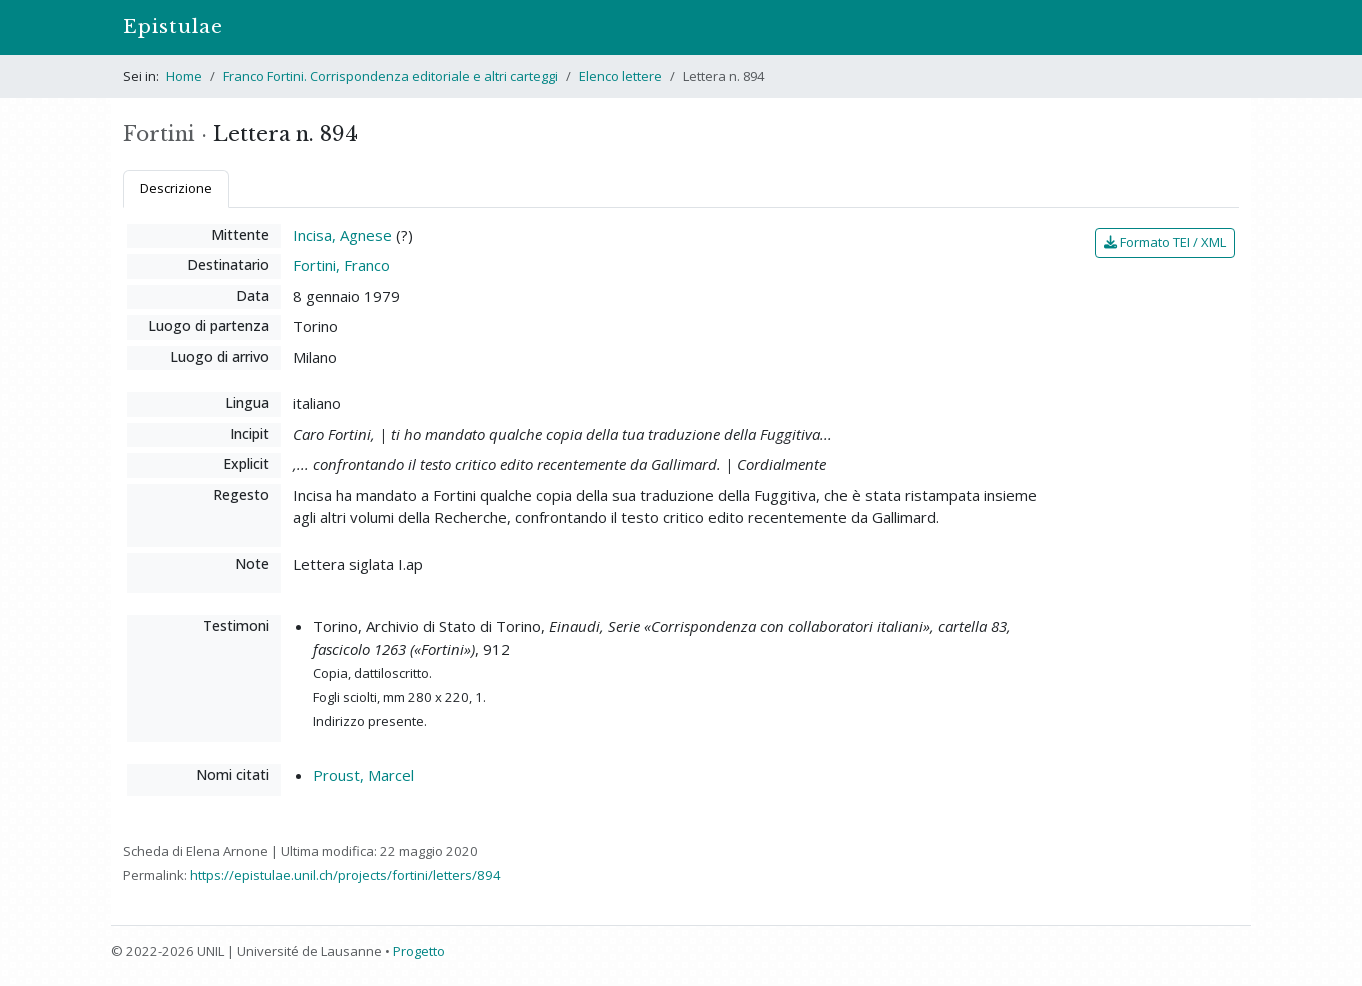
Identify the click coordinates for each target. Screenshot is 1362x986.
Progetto (419, 951)
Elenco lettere (620, 76)
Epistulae (173, 26)
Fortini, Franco (341, 265)
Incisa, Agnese (342, 235)
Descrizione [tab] (176, 188)
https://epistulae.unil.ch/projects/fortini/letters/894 (345, 875)
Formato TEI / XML (1165, 242)
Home (184, 76)
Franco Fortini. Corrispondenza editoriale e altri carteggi (390, 76)
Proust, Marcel (363, 775)
